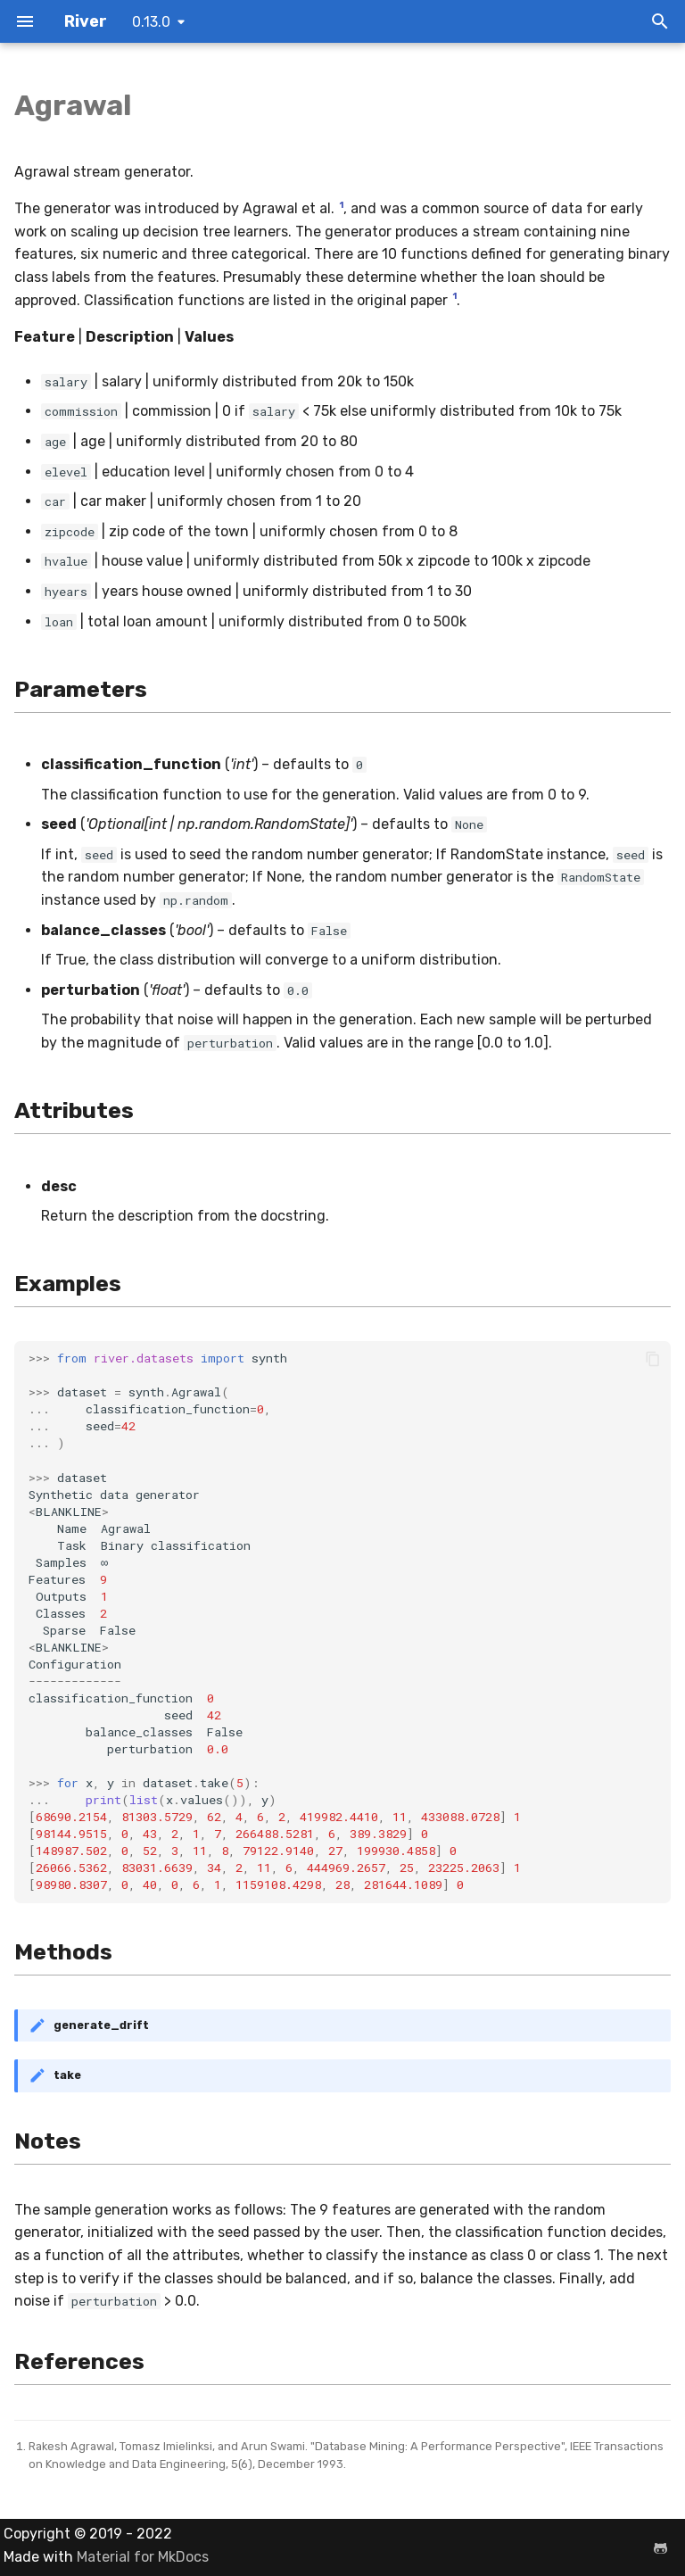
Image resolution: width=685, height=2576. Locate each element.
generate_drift (101, 2025)
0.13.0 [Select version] (151, 21)
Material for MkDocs (143, 2556)
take (67, 2075)
